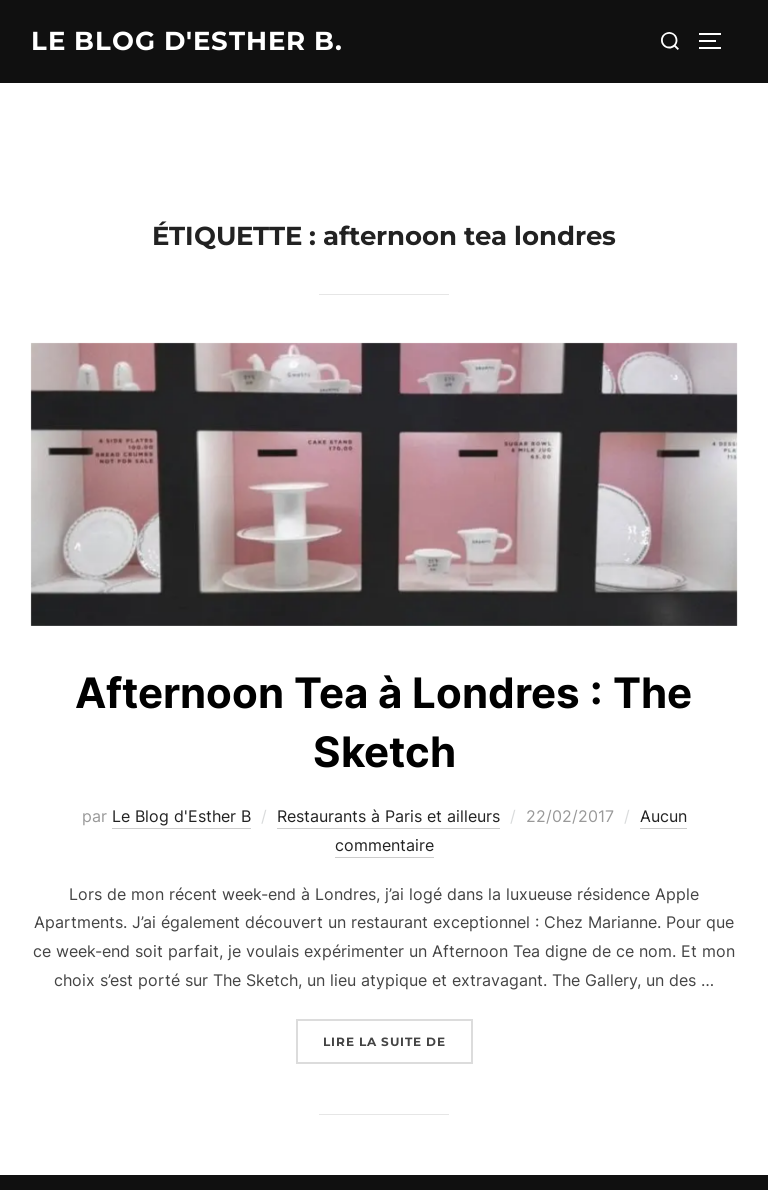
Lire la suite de (398, 1039)
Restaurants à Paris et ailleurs (388, 816)
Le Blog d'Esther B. (187, 41)
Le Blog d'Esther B (181, 816)
